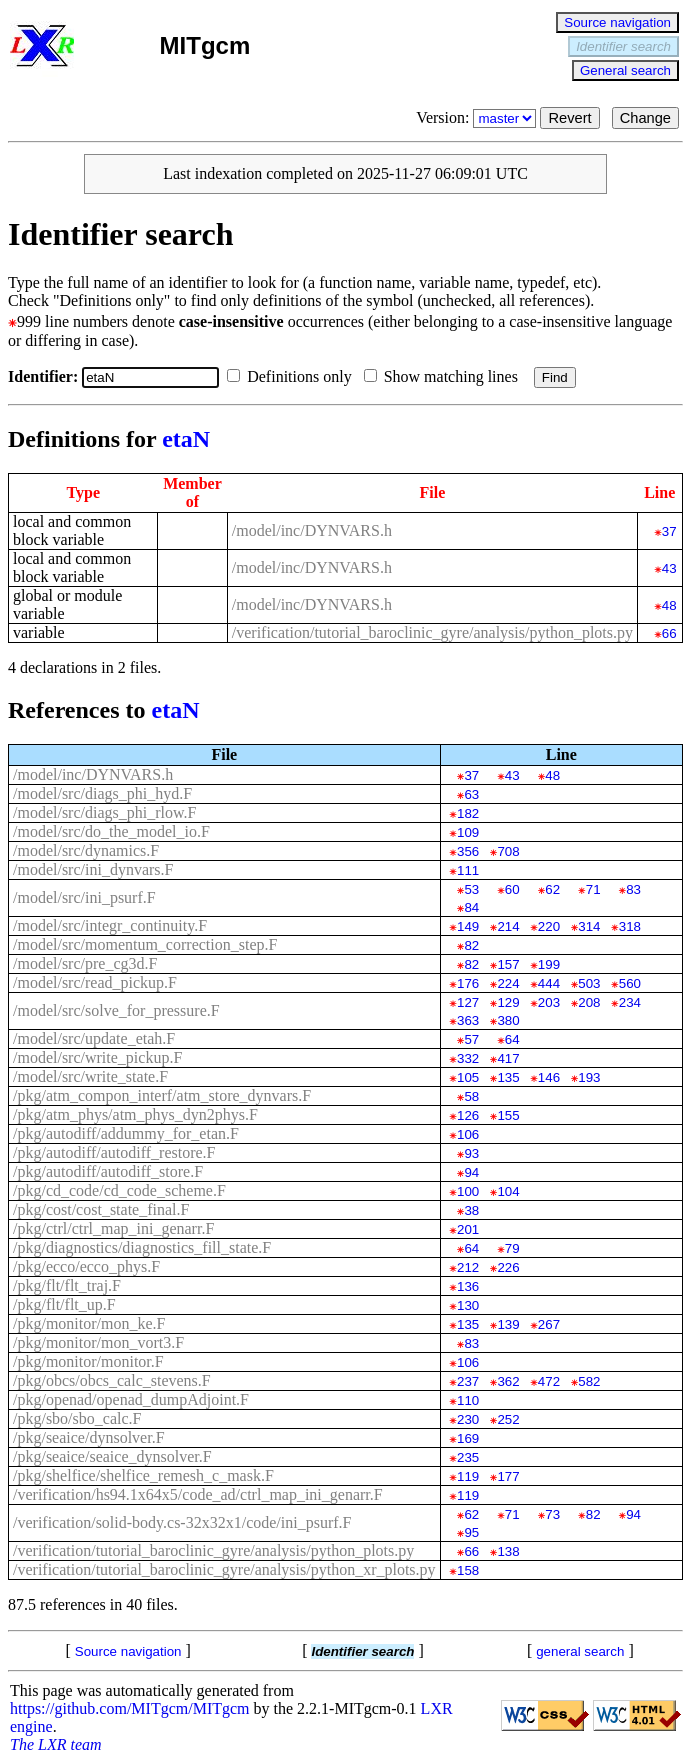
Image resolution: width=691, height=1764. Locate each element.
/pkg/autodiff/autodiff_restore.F (114, 1152)
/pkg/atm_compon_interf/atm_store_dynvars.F (162, 1095)
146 (549, 1077)
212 (468, 1267)
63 (471, 794)
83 (633, 889)
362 (508, 1381)
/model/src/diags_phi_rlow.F (104, 812)
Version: (478, 117)
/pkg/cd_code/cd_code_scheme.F (119, 1190)
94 (471, 1172)
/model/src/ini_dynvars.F (93, 869)
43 (669, 568)
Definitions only (293, 376)
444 (549, 983)
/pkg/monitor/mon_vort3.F (98, 1342)
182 (468, 813)
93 (471, 1153)
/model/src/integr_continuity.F (110, 925)
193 (589, 1077)
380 (508, 1020)
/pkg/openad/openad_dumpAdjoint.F (131, 1399)
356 (468, 851)
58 (471, 1096)
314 (589, 926)
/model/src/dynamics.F (86, 850)
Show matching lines (445, 376)
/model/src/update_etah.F (94, 1038)
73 (552, 1514)
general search (580, 1651)
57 (471, 1039)
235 (468, 1457)
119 (468, 1476)
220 (549, 926)
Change (645, 118)
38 (471, 1210)
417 (508, 1058)
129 (508, 1002)
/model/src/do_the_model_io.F (111, 831)
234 (630, 1002)
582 (589, 1381)
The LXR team (56, 1744)
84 (471, 907)
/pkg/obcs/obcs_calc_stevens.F (112, 1380)
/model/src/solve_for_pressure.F (116, 1010)
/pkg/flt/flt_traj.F (67, 1285)
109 (468, 832)
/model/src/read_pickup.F (95, 982)
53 (471, 889)
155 (508, 1115)
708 (508, 851)
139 (508, 1324)
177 (508, 1476)
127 (468, 1002)
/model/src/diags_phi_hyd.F (102, 793)
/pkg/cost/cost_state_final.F (101, 1209)
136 (468, 1286)
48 (669, 605)
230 (468, 1419)
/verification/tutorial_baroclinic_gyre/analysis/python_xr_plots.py (224, 1569)
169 (468, 1438)
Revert (569, 118)
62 (552, 889)
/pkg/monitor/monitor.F (88, 1361)
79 (512, 1248)
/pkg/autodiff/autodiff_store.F (108, 1171)
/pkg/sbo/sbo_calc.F (77, 1418)
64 (512, 1039)
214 (508, 926)
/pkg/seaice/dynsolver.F (89, 1437)
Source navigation (617, 22)
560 (630, 983)
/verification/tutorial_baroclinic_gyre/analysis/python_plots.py (432, 632)
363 (468, 1020)
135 (508, 1077)
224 (508, 983)
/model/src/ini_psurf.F (84, 897)
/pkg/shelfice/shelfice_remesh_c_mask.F (143, 1475)
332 (468, 1058)
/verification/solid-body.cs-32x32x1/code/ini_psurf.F (182, 1522)
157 (508, 964)
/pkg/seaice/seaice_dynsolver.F (112, 1456)
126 (468, 1115)
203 (549, 1002)
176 (468, 983)
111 (468, 870)
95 (471, 1532)
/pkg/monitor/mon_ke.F (89, 1323)
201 (468, 1229)
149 (468, 926)
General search (625, 70)
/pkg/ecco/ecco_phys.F (86, 1266)
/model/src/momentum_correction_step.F (145, 944)
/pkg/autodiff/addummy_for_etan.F (126, 1133)
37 (669, 531)
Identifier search (623, 46)
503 (589, 983)
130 (468, 1305)
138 (508, 1551)
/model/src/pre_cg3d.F (85, 963)
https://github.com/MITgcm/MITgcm (130, 1708)
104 (508, 1191)
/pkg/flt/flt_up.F (64, 1304)
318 (630, 926)
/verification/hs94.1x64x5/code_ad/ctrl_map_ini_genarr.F (198, 1494)
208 (589, 1002)
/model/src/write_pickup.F (97, 1057)
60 (512, 889)
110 (468, 1400)
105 (468, 1077)
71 (593, 889)
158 (468, 1570)
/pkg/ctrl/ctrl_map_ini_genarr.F (113, 1228)
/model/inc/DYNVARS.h (312, 530)
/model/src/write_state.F (90, 1076)
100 (468, 1191)
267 (549, 1324)
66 (669, 633)
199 (549, 964)
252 (508, 1419)
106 (468, 1134)
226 (508, 1267)
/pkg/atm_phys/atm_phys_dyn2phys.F (135, 1114)
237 (468, 1381)
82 (471, 945)
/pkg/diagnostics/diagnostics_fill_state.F (142, 1247)
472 (549, 1381)
